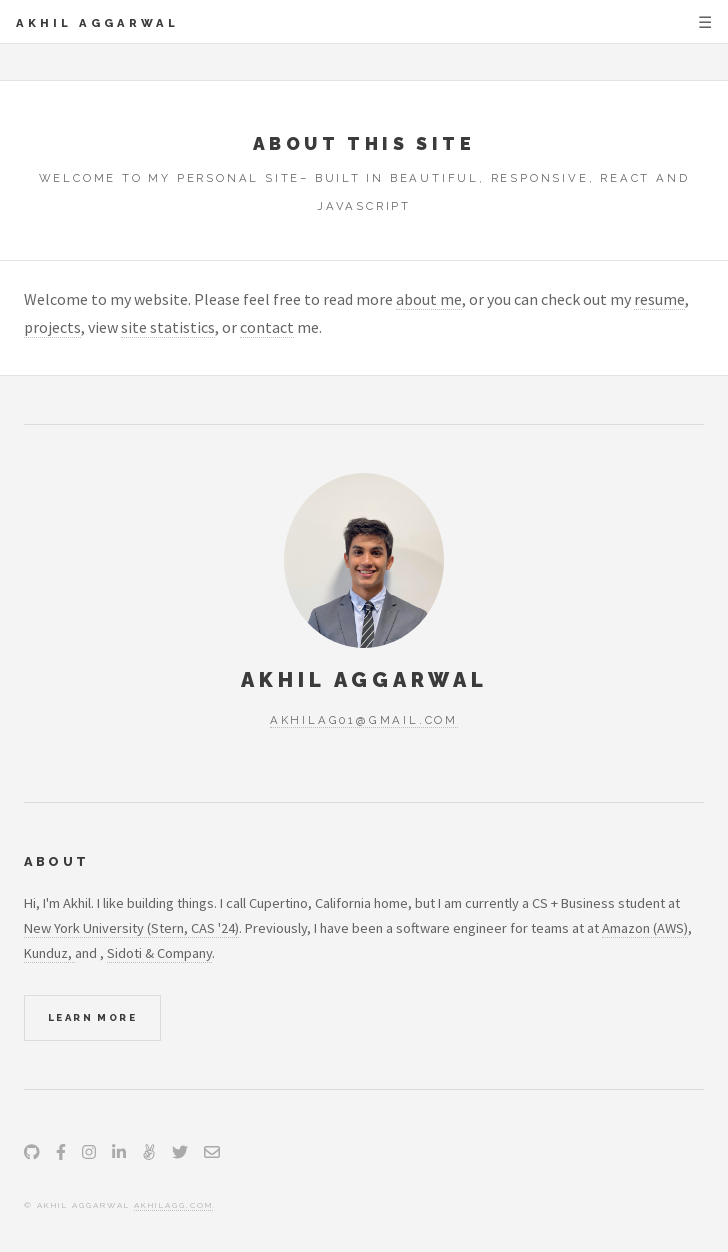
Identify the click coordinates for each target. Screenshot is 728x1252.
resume (659, 299)
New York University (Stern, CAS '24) (131, 928)
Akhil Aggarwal (97, 23)
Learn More (92, 1017)
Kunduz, (49, 953)
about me (429, 299)
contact (267, 327)
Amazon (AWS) (645, 928)
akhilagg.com (173, 1205)
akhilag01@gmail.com (364, 720)
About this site (364, 143)
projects (52, 327)
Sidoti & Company (159, 953)
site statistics (168, 327)
